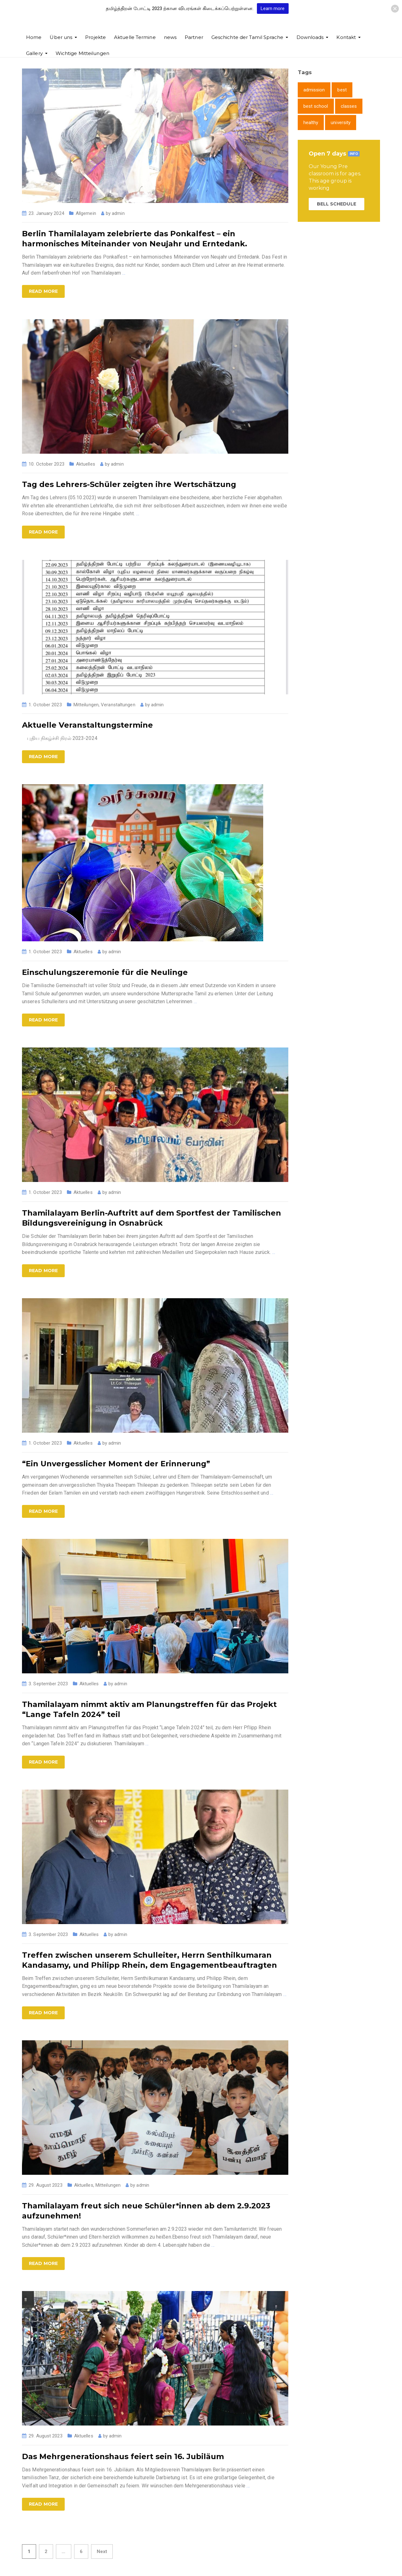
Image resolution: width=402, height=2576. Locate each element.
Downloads (310, 37)
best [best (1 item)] (341, 90)
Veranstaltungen (118, 705)
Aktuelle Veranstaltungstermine (87, 725)
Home (33, 37)
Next (102, 2551)
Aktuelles (85, 464)
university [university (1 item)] (340, 122)
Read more (43, 291)
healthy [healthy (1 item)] (310, 122)
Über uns (61, 37)
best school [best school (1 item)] (315, 106)
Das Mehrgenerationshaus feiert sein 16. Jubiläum (123, 2456)
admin (118, 213)
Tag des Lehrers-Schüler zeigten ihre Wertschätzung (129, 484)
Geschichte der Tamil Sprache (247, 37)
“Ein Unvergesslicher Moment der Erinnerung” (116, 1463)
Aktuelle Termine (135, 37)
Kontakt (346, 37)
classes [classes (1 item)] (349, 106)
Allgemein (86, 213)
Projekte (95, 37)
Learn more (273, 8)
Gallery (34, 53)
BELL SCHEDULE (336, 204)
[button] (395, 9)
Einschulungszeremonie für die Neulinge (105, 972)
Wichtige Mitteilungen (82, 53)
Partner (194, 37)
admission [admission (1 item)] (314, 90)
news (170, 37)
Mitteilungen (86, 705)
